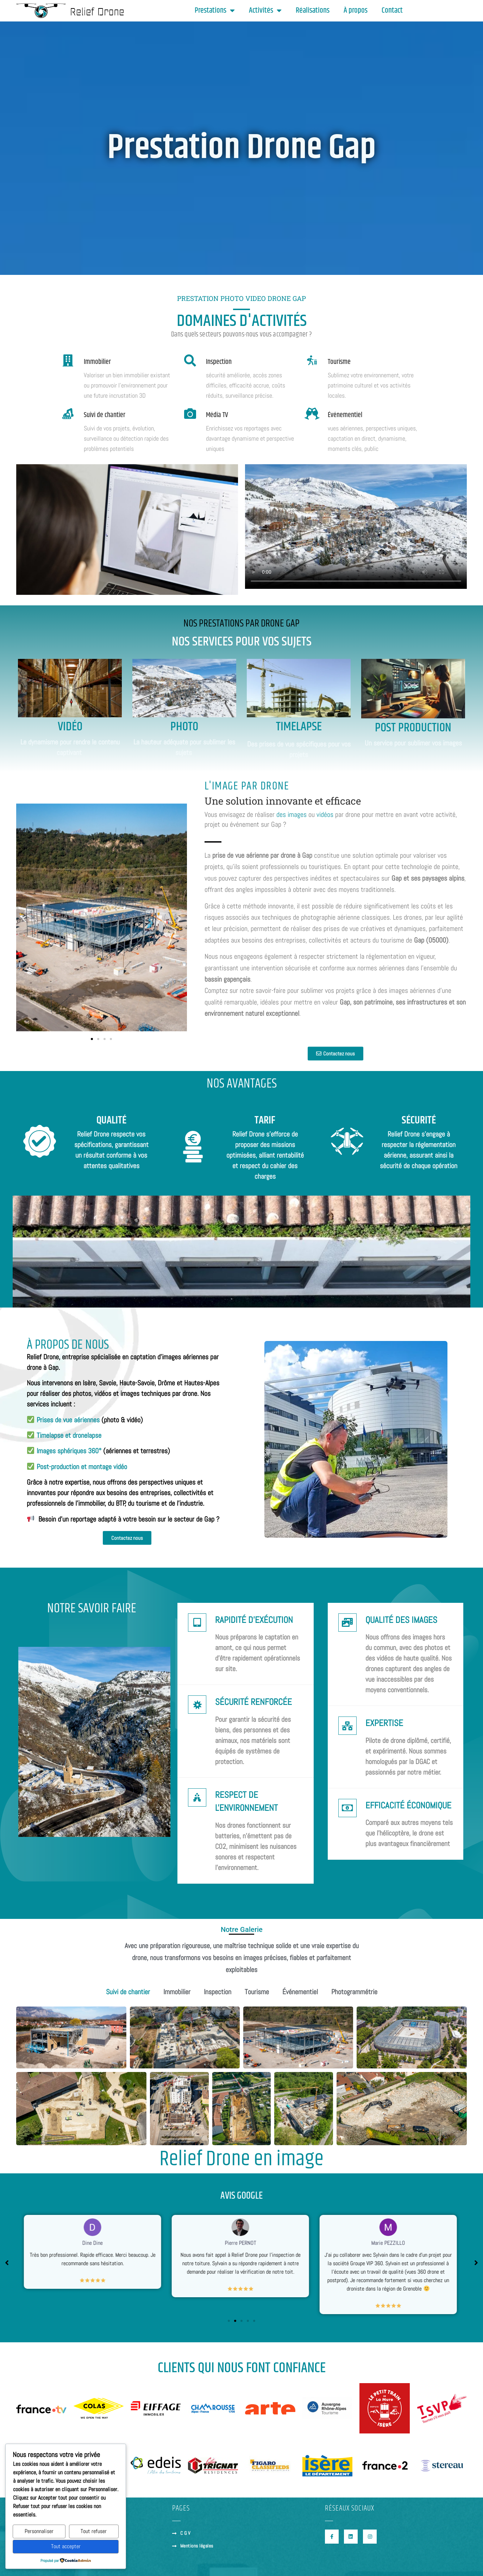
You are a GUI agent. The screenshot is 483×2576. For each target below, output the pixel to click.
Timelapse (299, 726)
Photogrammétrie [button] (354, 1991)
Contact (392, 11)
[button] (24, 918)
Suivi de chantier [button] (128, 1991)
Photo (184, 726)
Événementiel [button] (300, 1991)
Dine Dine (93, 2243)
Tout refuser (94, 2531)
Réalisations (313, 11)
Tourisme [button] (257, 1991)
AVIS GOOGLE (241, 2195)
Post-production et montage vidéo (82, 1466)
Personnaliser (39, 2531)
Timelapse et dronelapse (69, 1435)
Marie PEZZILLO (389, 2243)
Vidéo (70, 726)
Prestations (215, 10)
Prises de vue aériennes (68, 1419)
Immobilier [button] (176, 1991)
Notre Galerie (242, 1929)
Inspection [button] (217, 1991)
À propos (356, 11)
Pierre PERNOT (241, 2243)
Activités (265, 10)
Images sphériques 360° (69, 1450)
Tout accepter (66, 2546)
